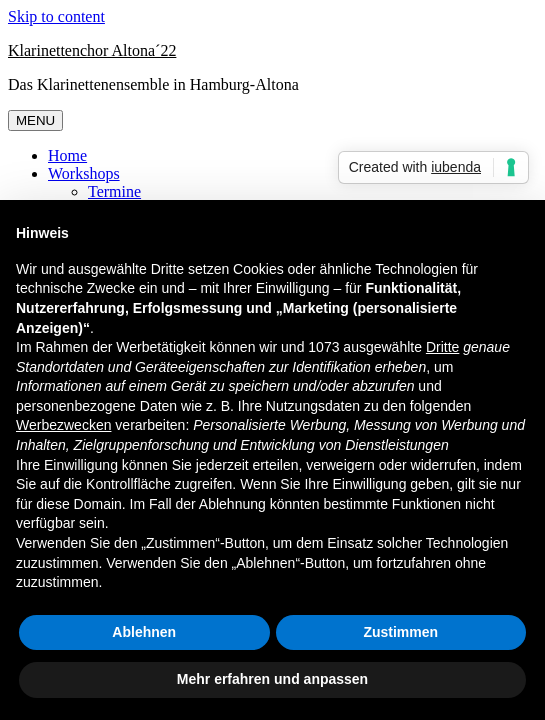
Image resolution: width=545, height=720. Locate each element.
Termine (114, 191)
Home (67, 155)
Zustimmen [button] (400, 632)
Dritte (442, 347)
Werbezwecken (63, 425)
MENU (35, 120)
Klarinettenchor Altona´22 (92, 50)
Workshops (84, 173)
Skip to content (56, 16)
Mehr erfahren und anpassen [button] (272, 679)
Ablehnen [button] (144, 632)
